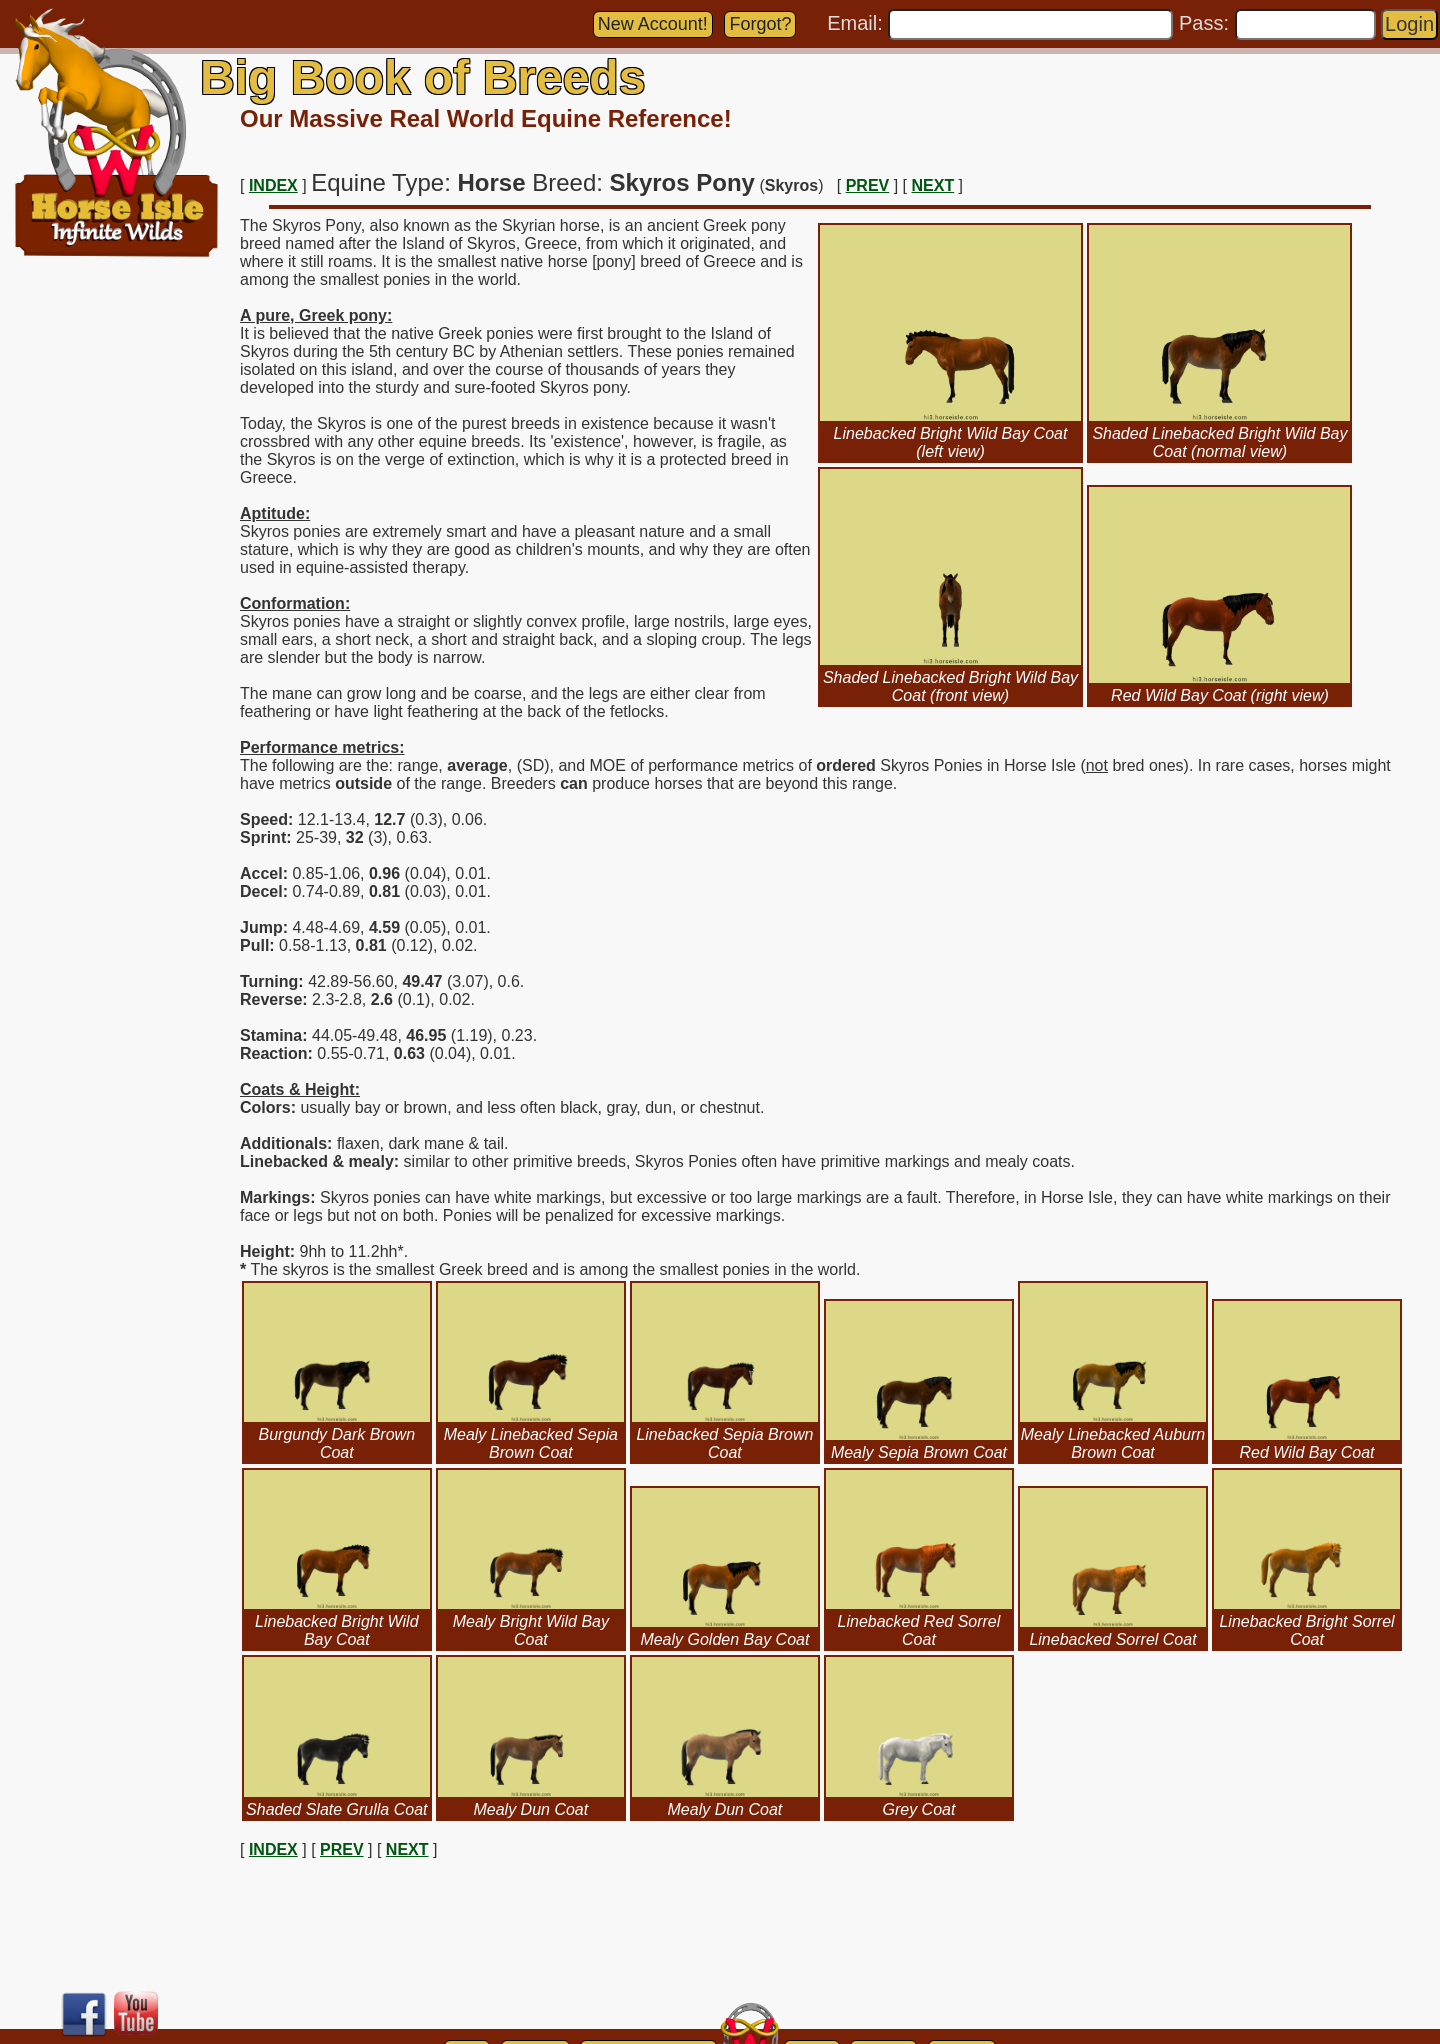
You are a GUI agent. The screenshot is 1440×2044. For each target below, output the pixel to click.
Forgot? (760, 24)
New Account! (653, 24)
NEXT (933, 185)
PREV (868, 185)
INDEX (273, 185)
